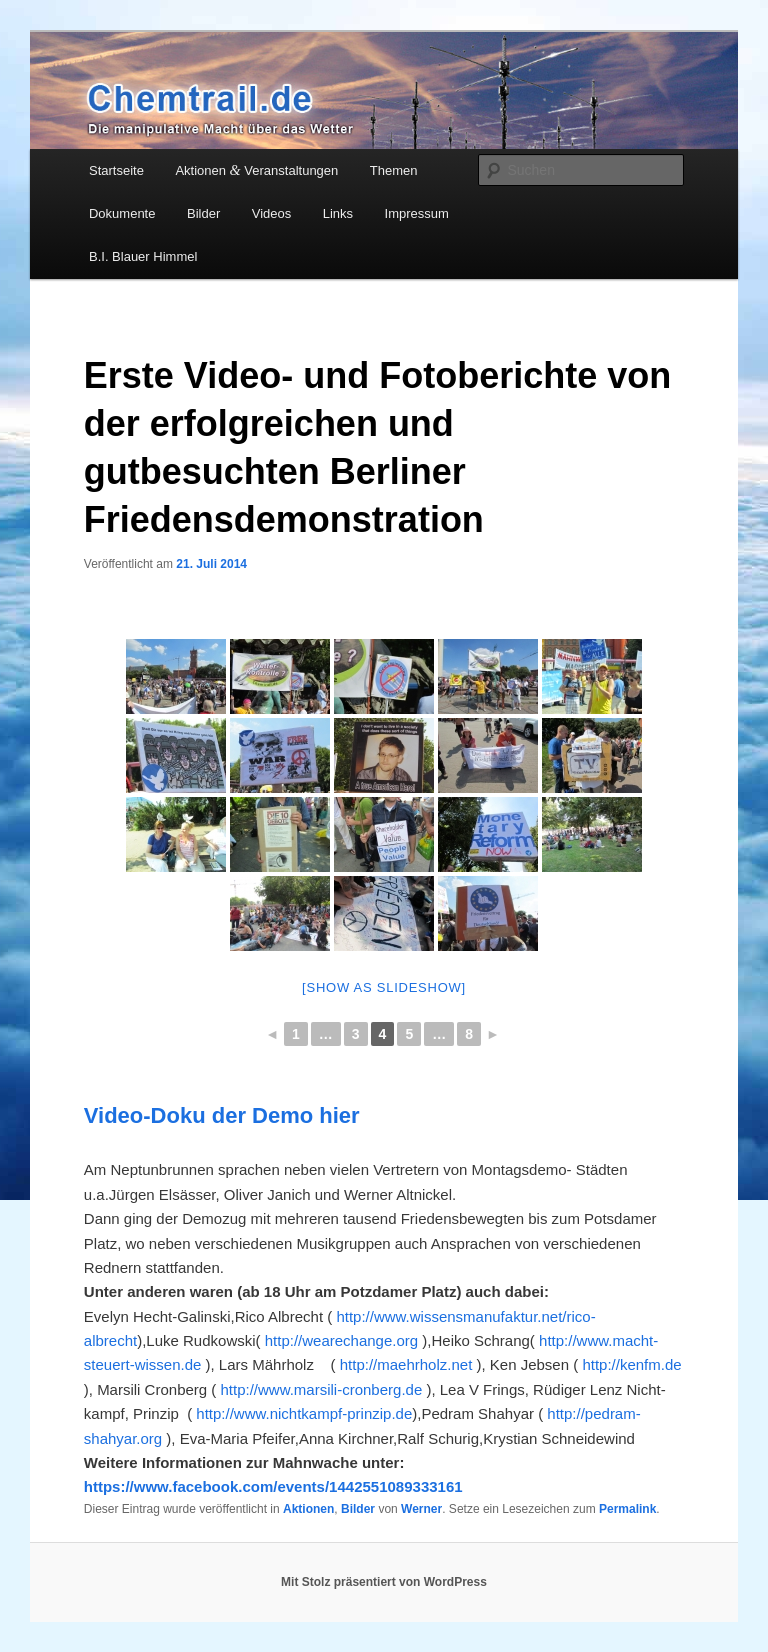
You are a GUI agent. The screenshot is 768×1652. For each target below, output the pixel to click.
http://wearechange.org (341, 1340)
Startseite (116, 170)
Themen (394, 170)
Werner (421, 1509)
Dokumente (122, 213)
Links (338, 213)
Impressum (417, 213)
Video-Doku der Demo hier (222, 1115)
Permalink (627, 1509)
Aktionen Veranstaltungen (256, 170)
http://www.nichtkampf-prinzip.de (304, 1413)
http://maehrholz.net (404, 1364)
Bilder (203, 213)
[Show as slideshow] (384, 987)
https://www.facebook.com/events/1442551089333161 (273, 1486)
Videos (272, 213)
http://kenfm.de (631, 1364)
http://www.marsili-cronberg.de (322, 1389)
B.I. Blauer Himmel (143, 256)
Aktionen (308, 1509)
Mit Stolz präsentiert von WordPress (384, 1582)
